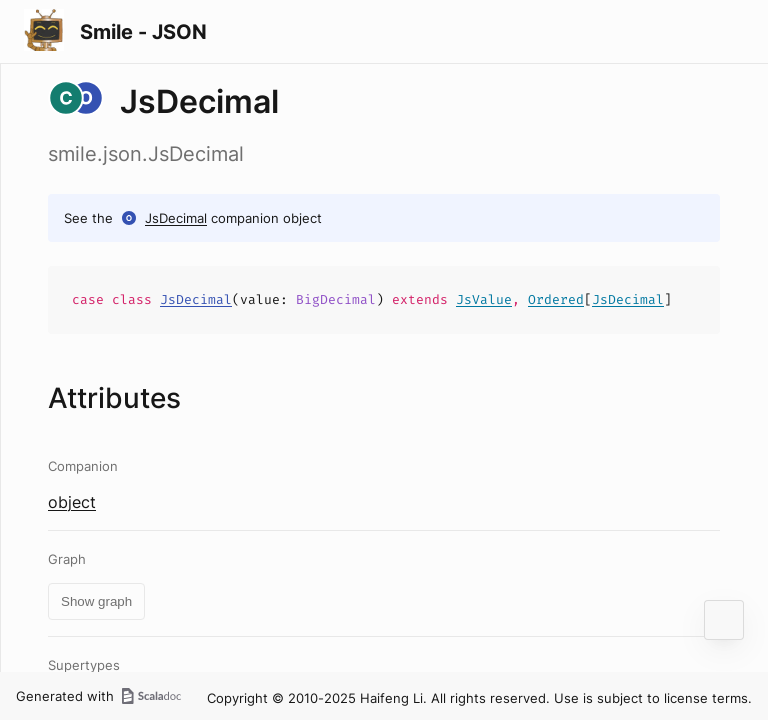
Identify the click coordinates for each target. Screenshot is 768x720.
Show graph (96, 601)
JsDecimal (176, 218)
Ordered (556, 299)
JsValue (484, 299)
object (72, 502)
